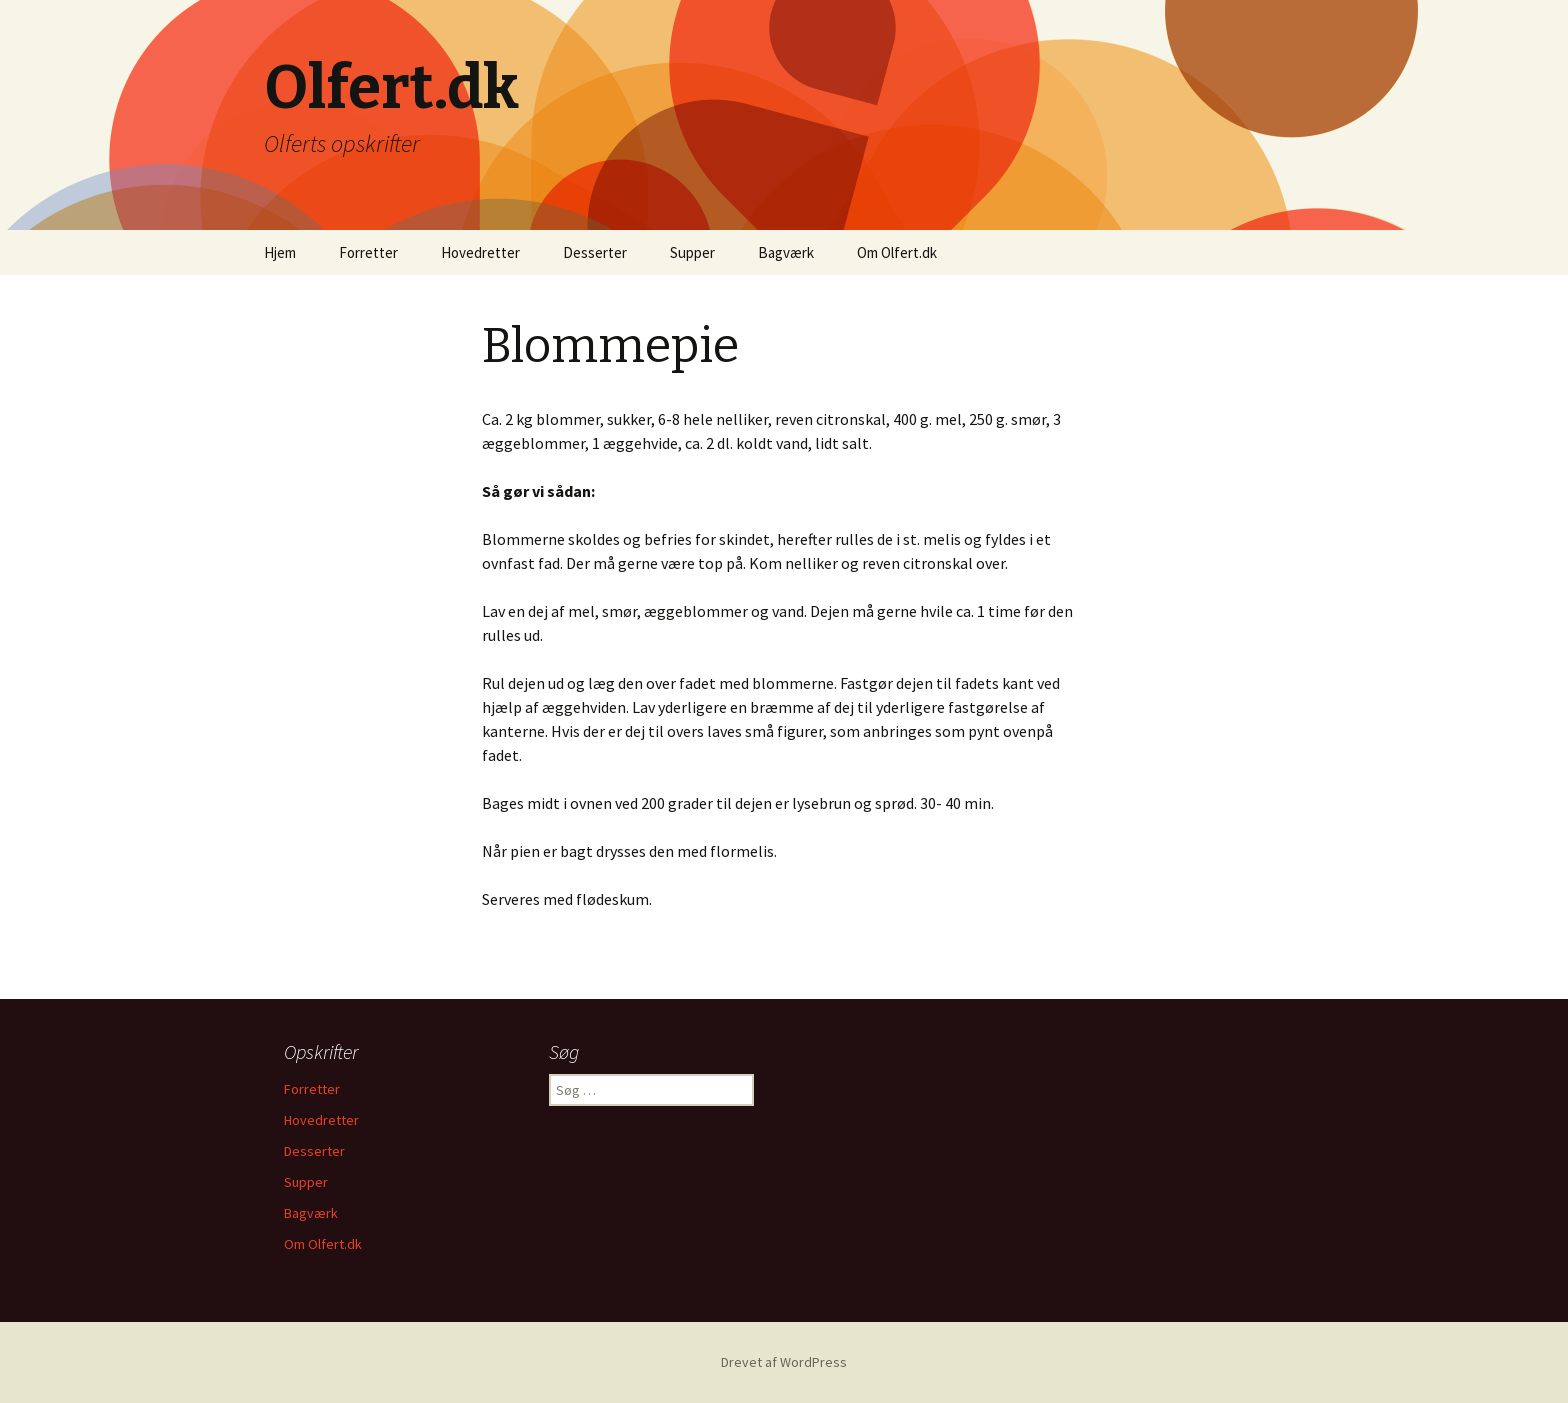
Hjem (280, 252)
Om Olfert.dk (897, 252)
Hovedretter (480, 252)
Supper (692, 252)
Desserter (595, 252)
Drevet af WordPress (784, 1362)
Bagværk (786, 252)
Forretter (368, 252)
